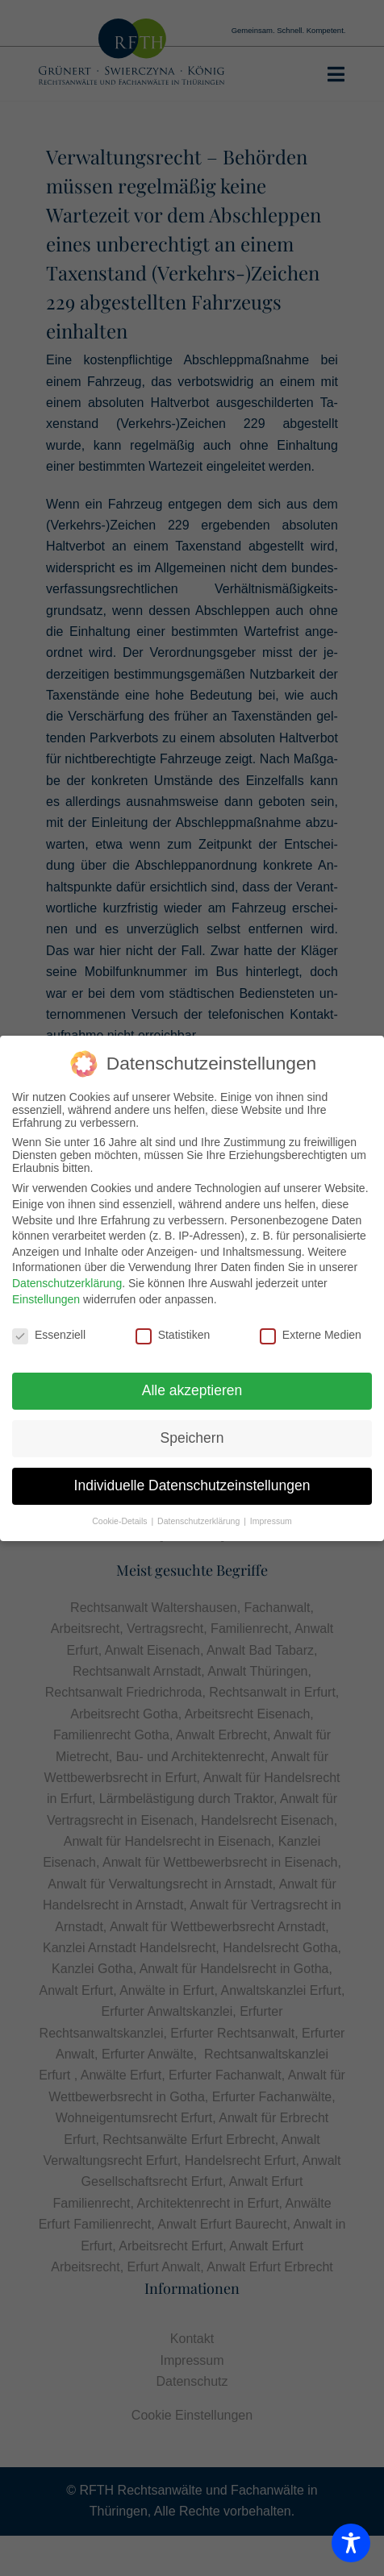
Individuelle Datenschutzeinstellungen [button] (192, 1485)
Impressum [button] (271, 1521)
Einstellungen (46, 1299)
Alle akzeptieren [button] (192, 1390)
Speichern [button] (192, 1438)
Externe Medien (310, 1334)
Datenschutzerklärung (67, 1283)
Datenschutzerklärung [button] (199, 1521)
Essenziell (49, 1334)
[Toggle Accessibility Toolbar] (351, 2543)
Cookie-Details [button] (120, 1521)
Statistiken (173, 1334)
